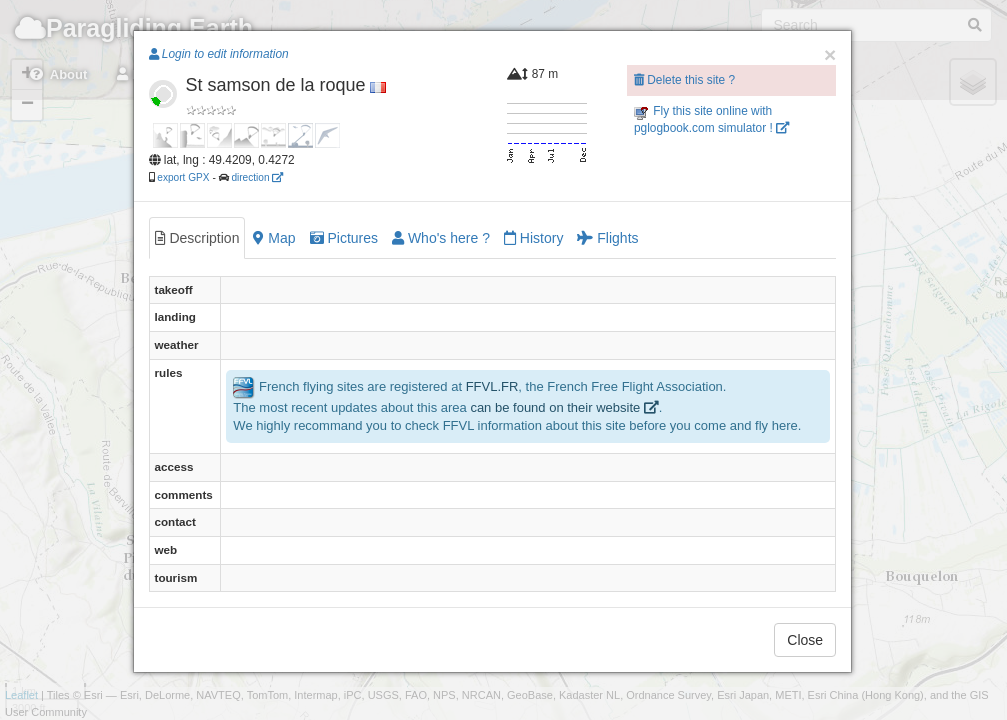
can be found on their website (564, 407)
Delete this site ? (684, 80)
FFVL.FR (492, 386)
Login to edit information (219, 54)
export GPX (183, 177)
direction (257, 177)
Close (805, 640)
